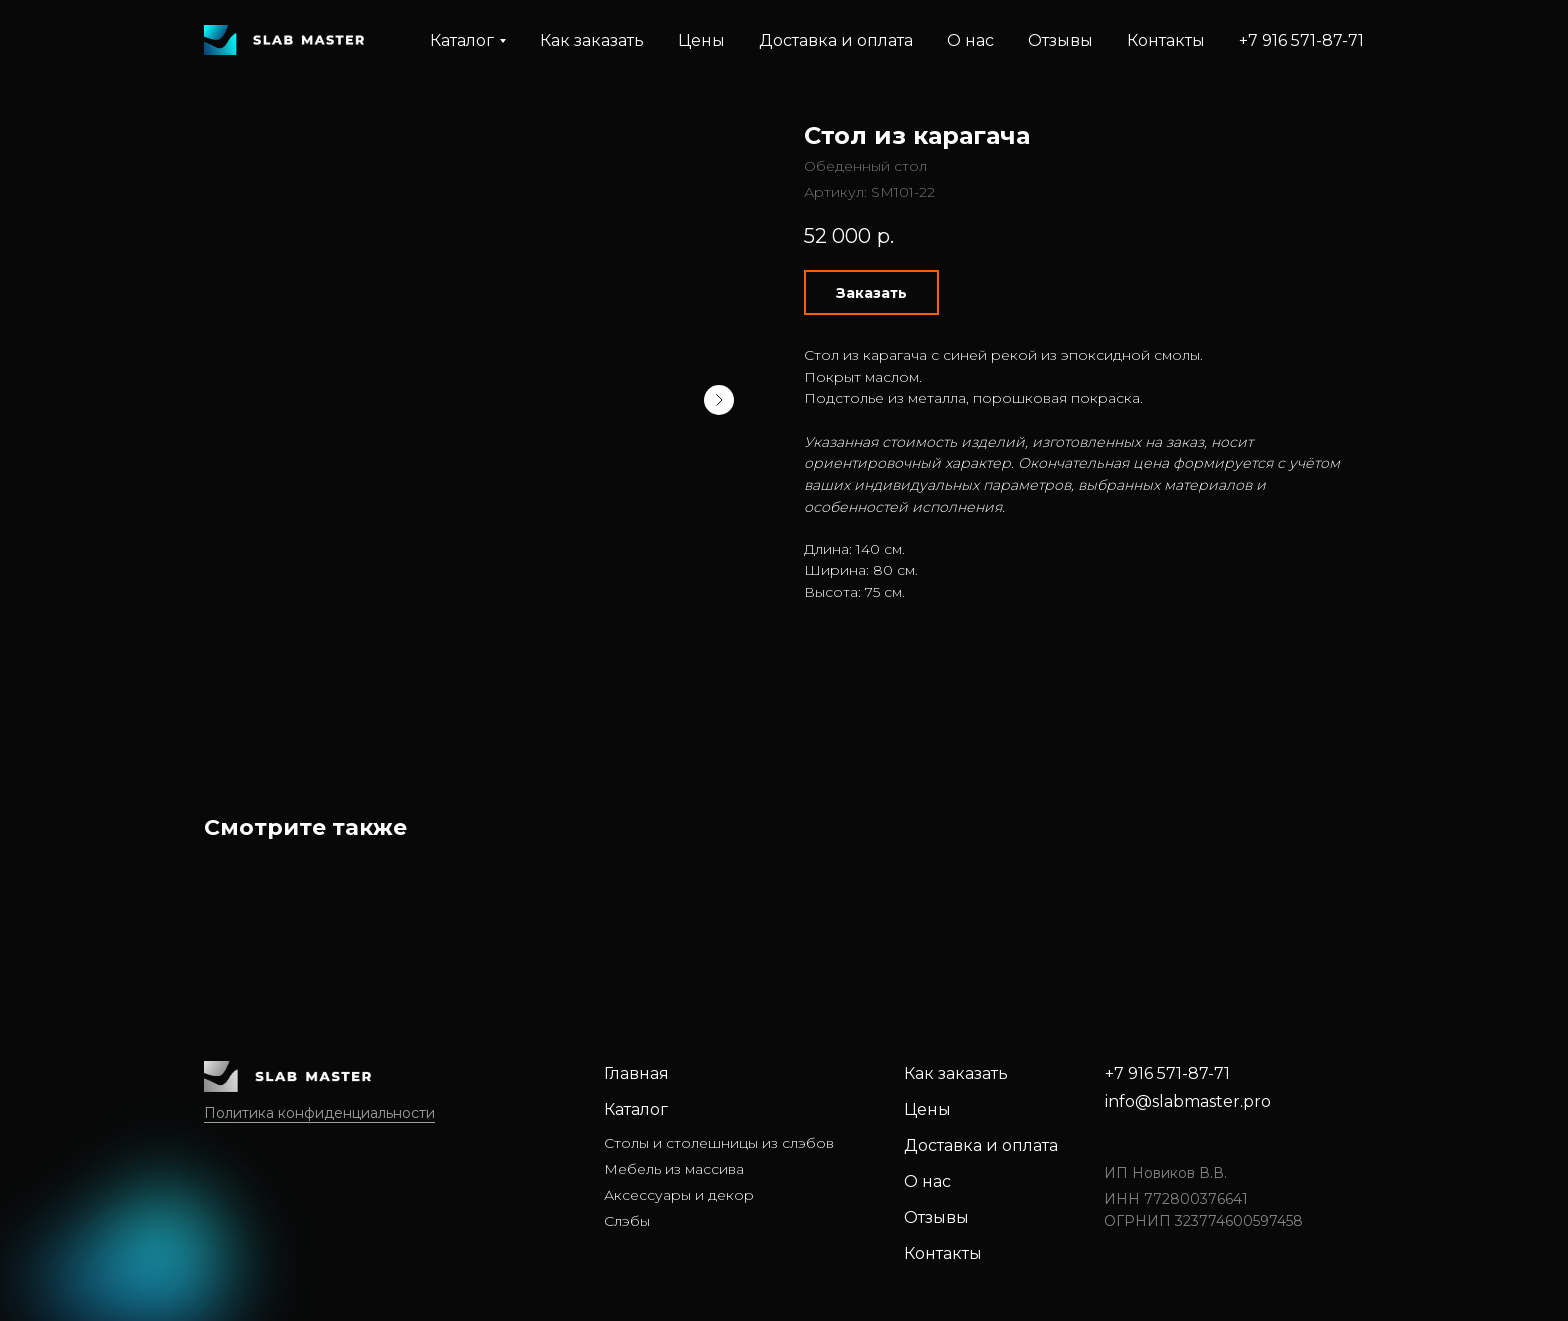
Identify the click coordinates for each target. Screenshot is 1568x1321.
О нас (970, 40)
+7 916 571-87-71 (1301, 40)
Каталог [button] (462, 40)
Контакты (1166, 40)
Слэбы (627, 1221)
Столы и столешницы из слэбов (719, 1143)
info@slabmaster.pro (1188, 1101)
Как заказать (592, 40)
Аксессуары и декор (679, 1195)
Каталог (636, 1109)
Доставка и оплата (836, 40)
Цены (701, 40)
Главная (636, 1073)
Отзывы (1060, 40)
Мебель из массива (674, 1169)
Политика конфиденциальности (319, 1113)
